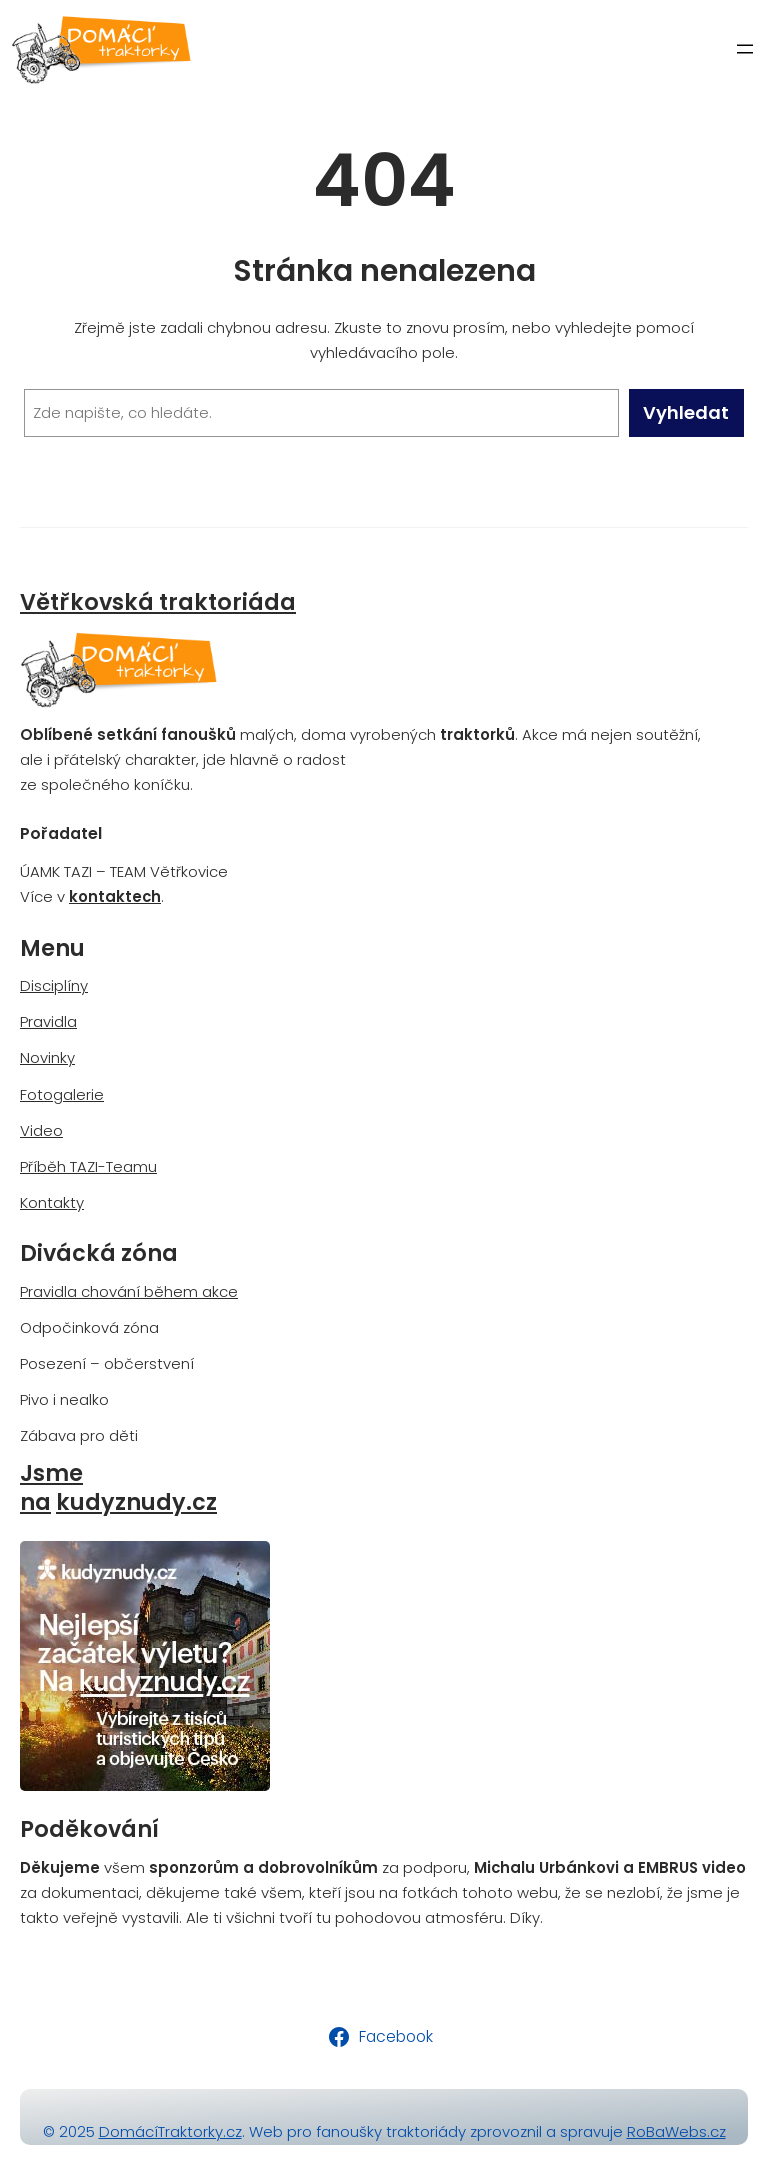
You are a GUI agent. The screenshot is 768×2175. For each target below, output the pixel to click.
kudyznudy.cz (136, 1502)
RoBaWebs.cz (676, 2131)
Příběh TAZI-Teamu (88, 1166)
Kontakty (52, 1202)
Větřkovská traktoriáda (158, 602)
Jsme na (51, 1488)
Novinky (47, 1057)
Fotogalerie (62, 1094)
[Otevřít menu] (745, 49)
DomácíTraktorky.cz (170, 2131)
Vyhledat (686, 412)
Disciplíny (54, 985)
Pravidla (48, 1021)
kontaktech (115, 896)
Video (41, 1130)
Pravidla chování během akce (129, 1291)
